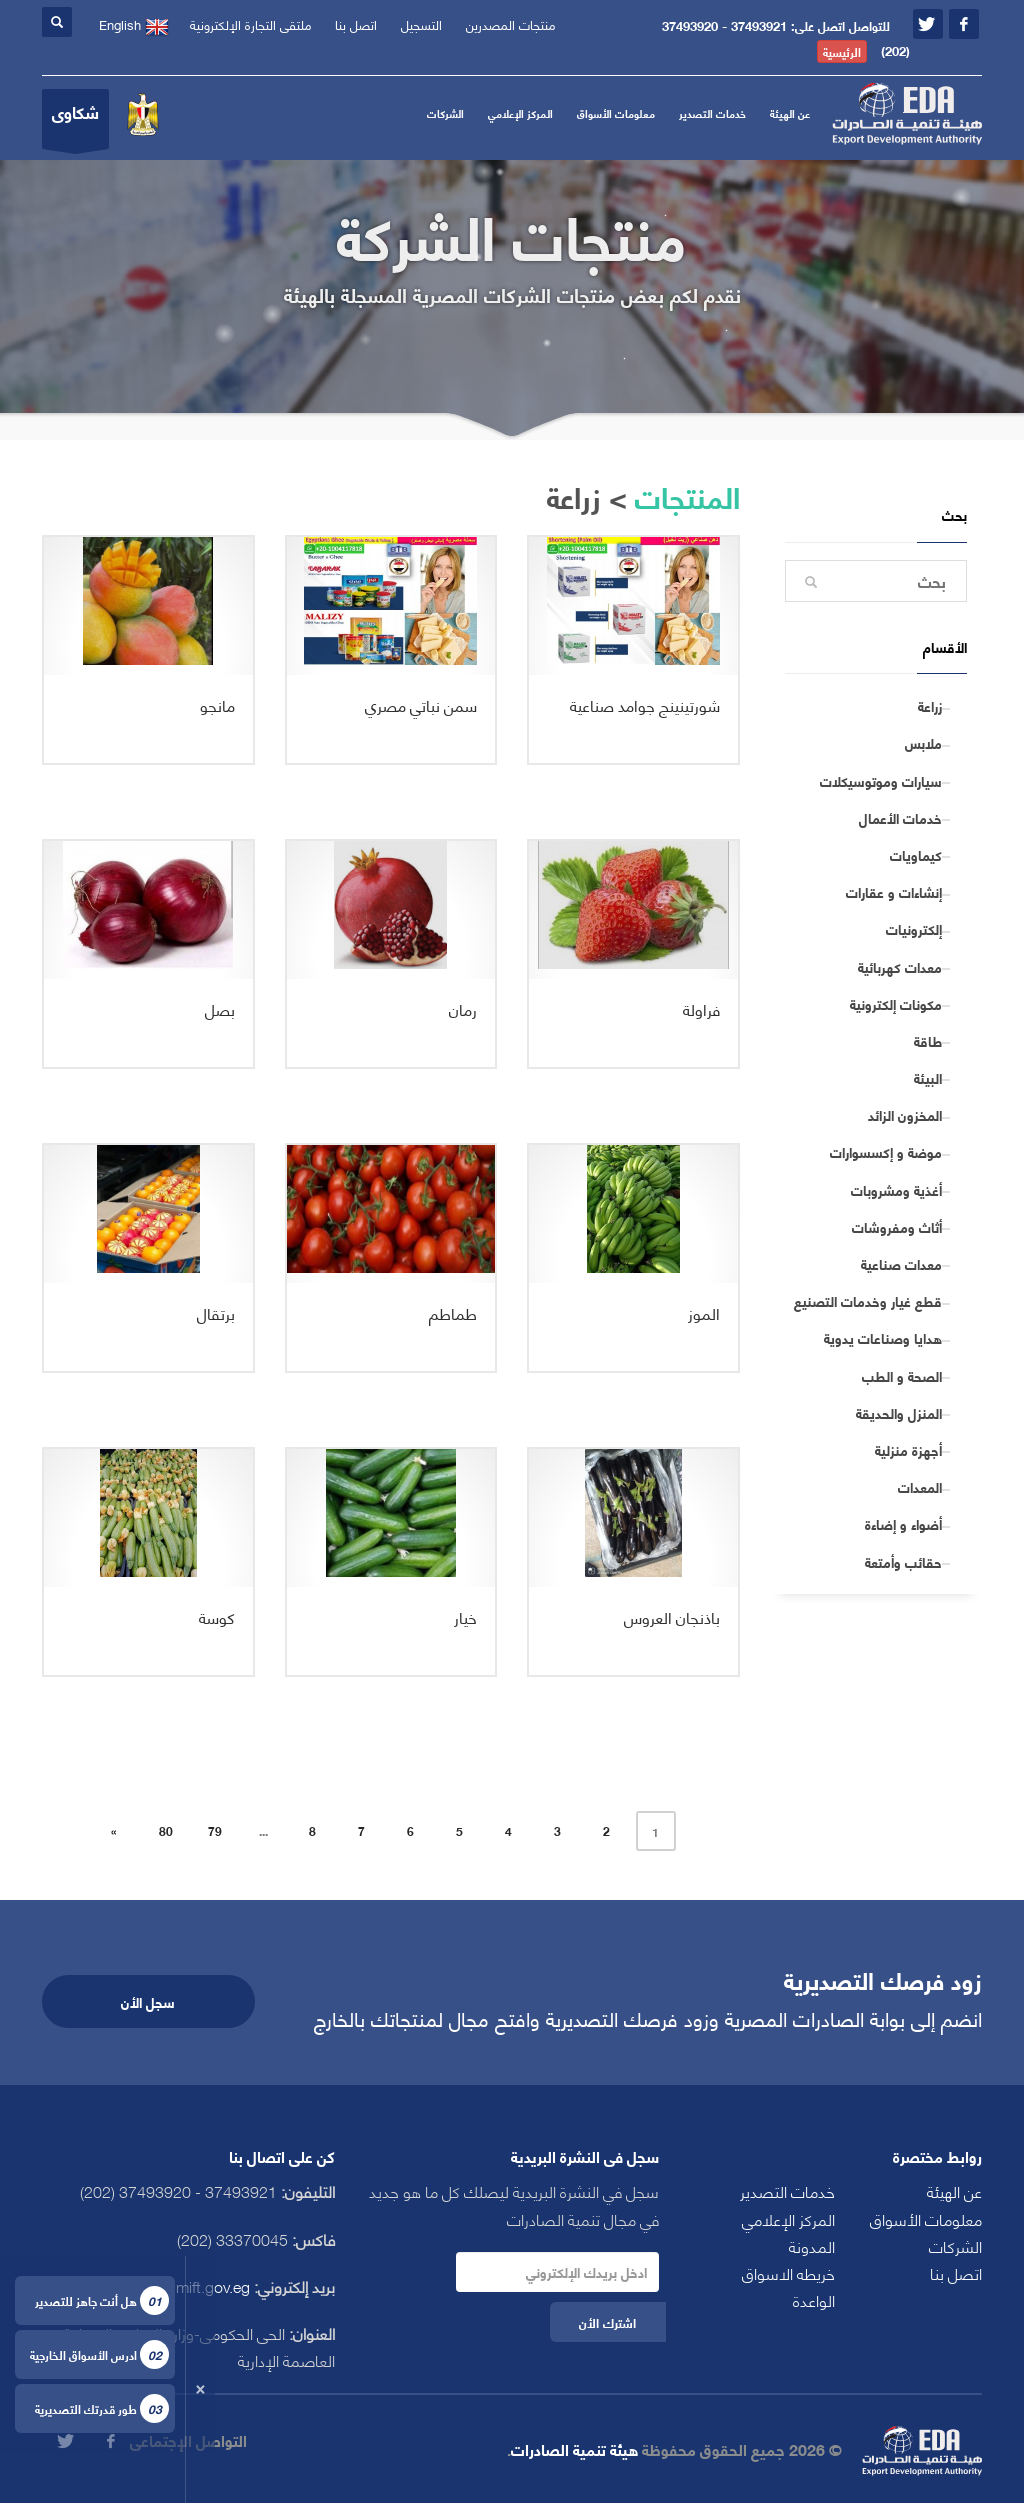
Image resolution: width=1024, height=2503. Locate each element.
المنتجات (687, 495)
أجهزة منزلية (908, 1450)
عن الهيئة (790, 113)
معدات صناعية (901, 1264)
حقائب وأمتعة (903, 1562)
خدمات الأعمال (900, 818)
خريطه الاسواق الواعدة (788, 2286)
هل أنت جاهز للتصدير (102, 2300)
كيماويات (916, 855)
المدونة (812, 2245)
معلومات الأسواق (616, 113)
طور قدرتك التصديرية (102, 2408)
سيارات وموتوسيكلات (881, 781)
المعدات (920, 1487)
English (134, 25)
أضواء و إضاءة (903, 1524)
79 (215, 1830)
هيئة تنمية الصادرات (574, 2448)
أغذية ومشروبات (896, 1190)
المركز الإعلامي (520, 113)
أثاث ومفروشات (897, 1227)
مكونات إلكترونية (896, 1004)
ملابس (923, 743)
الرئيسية (842, 51)
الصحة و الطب (902, 1376)
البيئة (928, 1078)
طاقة (928, 1041)
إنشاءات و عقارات (894, 892)
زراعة (930, 706)
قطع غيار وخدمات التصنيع (868, 1301)
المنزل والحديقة (899, 1413)
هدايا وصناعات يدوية (883, 1338)
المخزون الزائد (905, 1115)
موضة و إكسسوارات (886, 1152)
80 (166, 1830)
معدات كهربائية (900, 967)
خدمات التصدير (712, 113)
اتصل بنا (956, 2272)
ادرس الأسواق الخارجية (99, 2354)
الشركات (445, 113)
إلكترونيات (914, 929)
